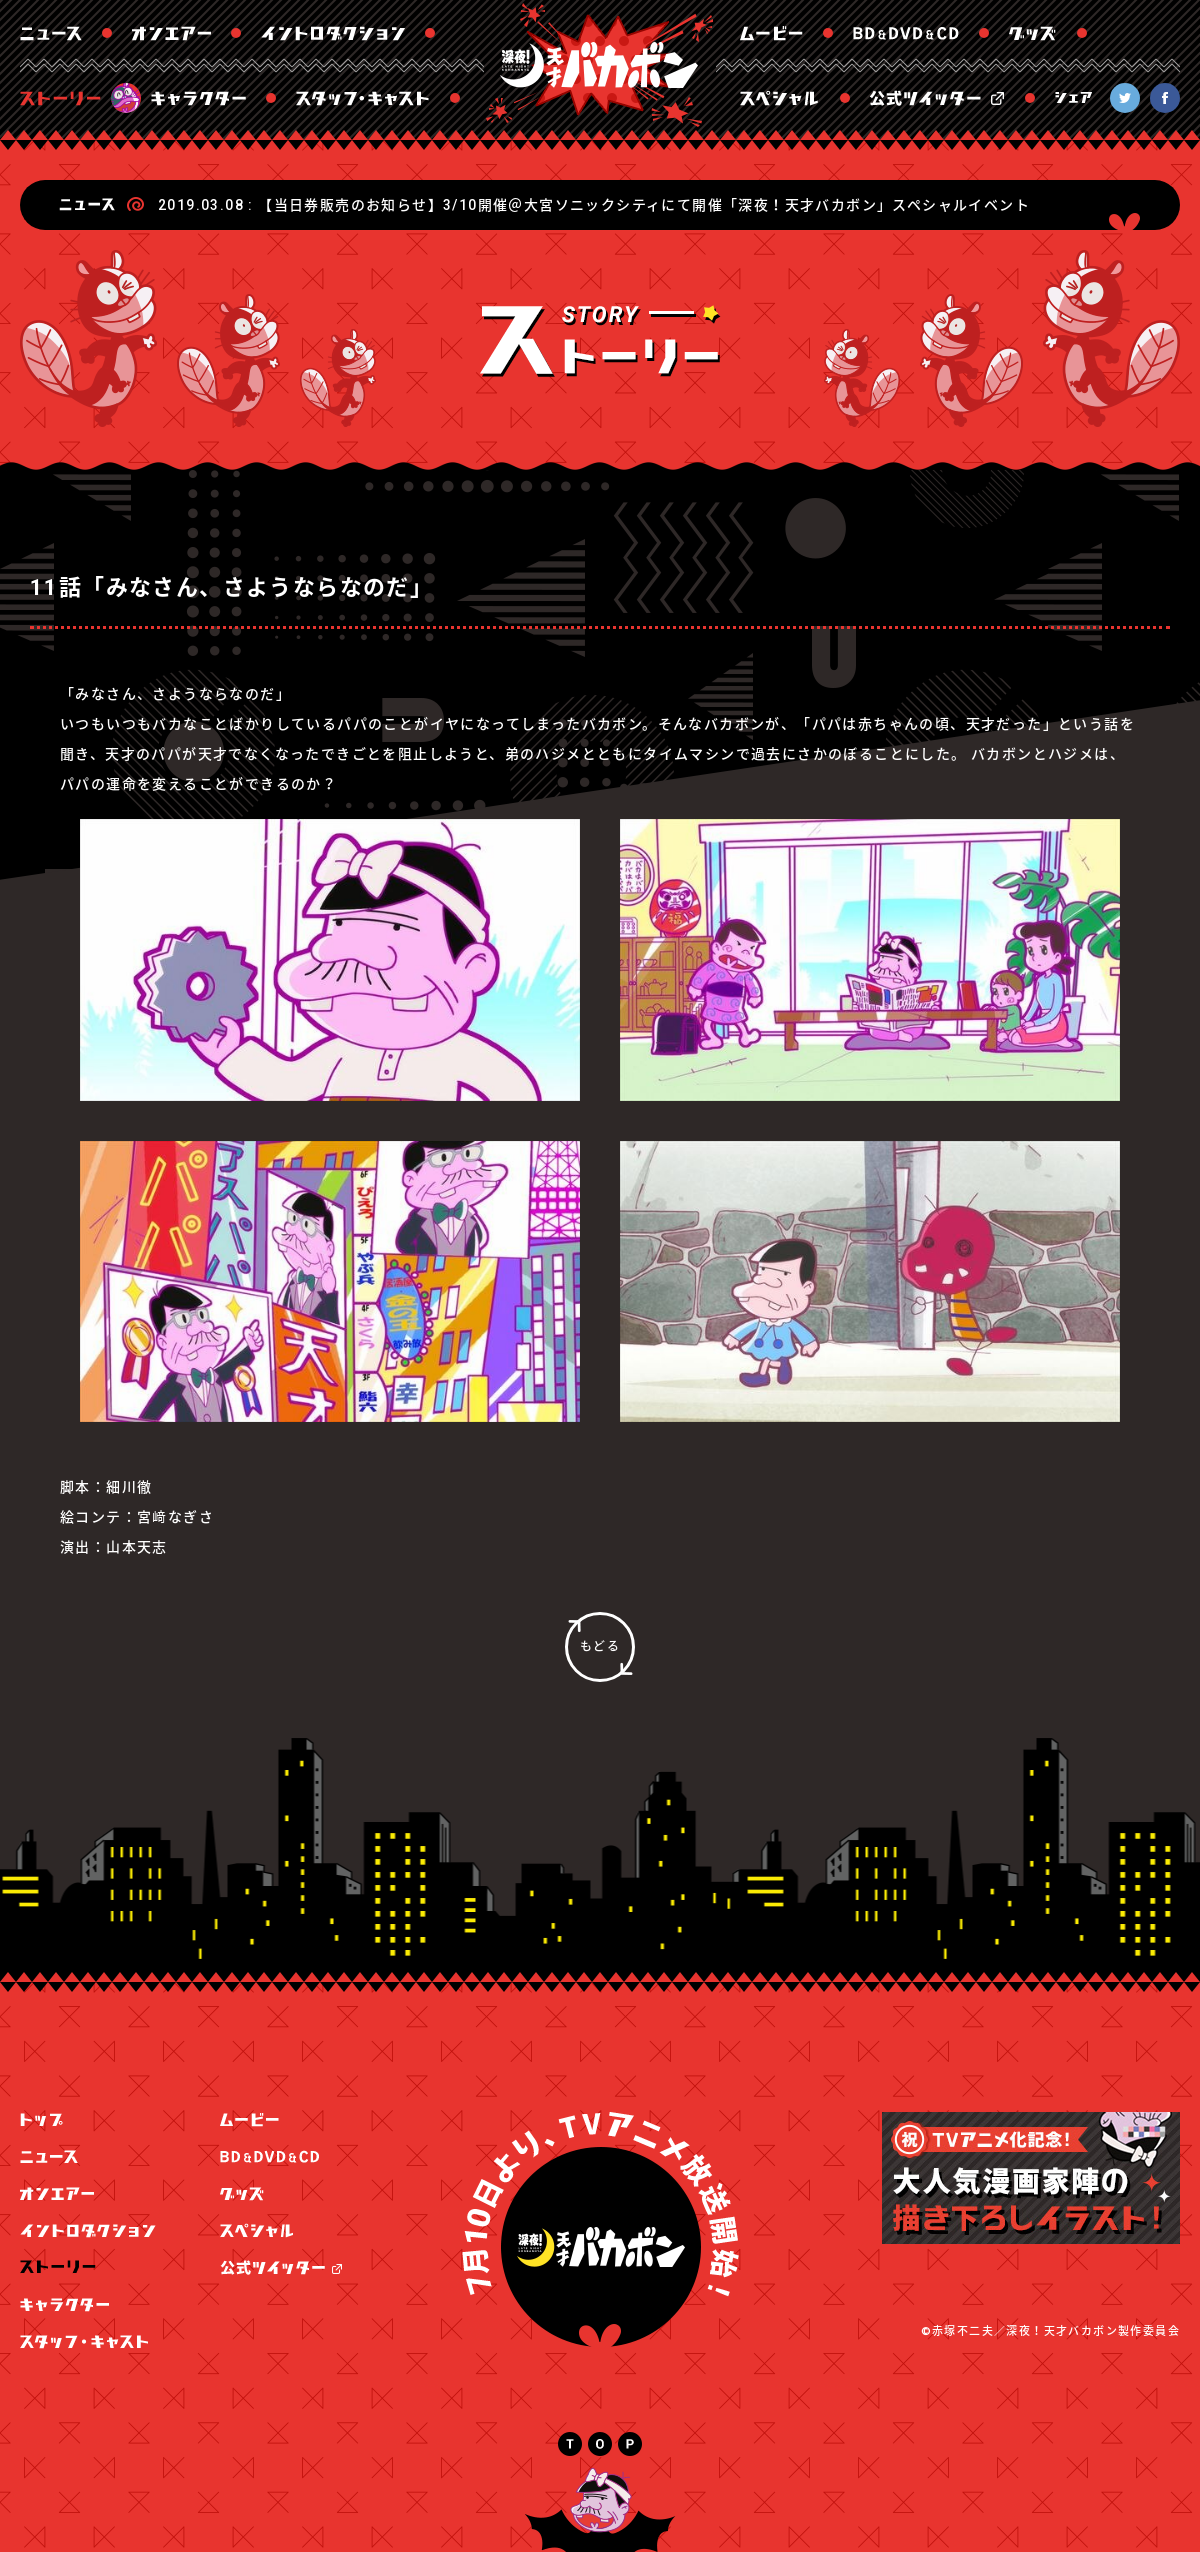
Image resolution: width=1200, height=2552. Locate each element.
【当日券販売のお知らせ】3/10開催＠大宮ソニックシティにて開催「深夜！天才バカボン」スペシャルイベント (644, 205)
